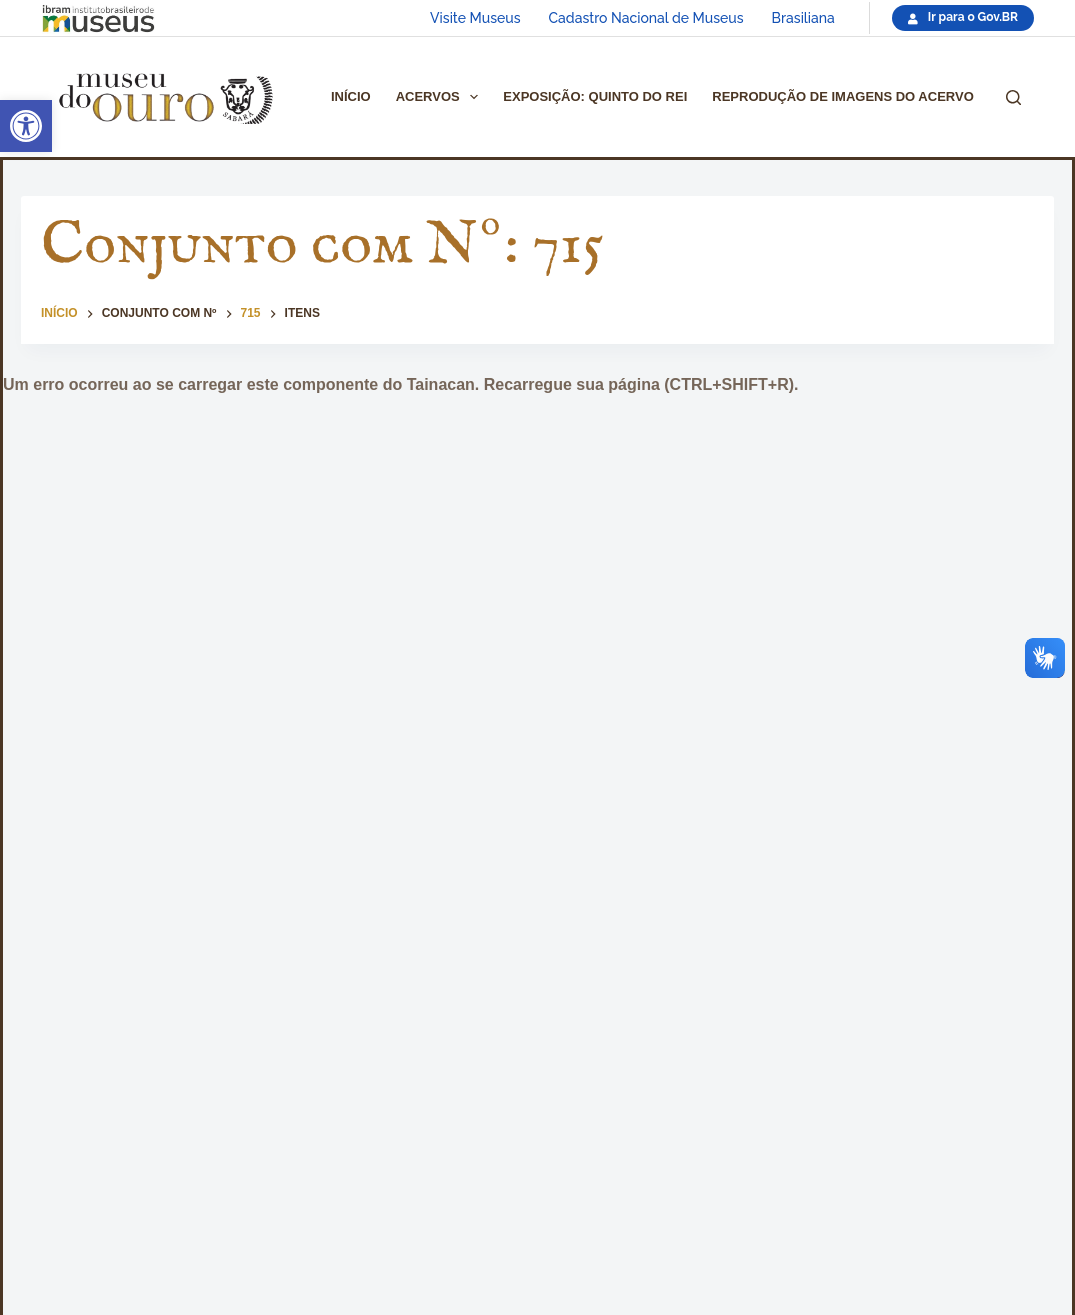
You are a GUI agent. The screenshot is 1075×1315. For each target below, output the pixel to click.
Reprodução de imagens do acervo (842, 96)
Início (351, 96)
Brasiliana (803, 18)
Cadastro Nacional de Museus (646, 18)
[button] (26, 126)
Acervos (441, 97)
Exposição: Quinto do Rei (595, 96)
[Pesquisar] (1013, 97)
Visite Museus (475, 18)
